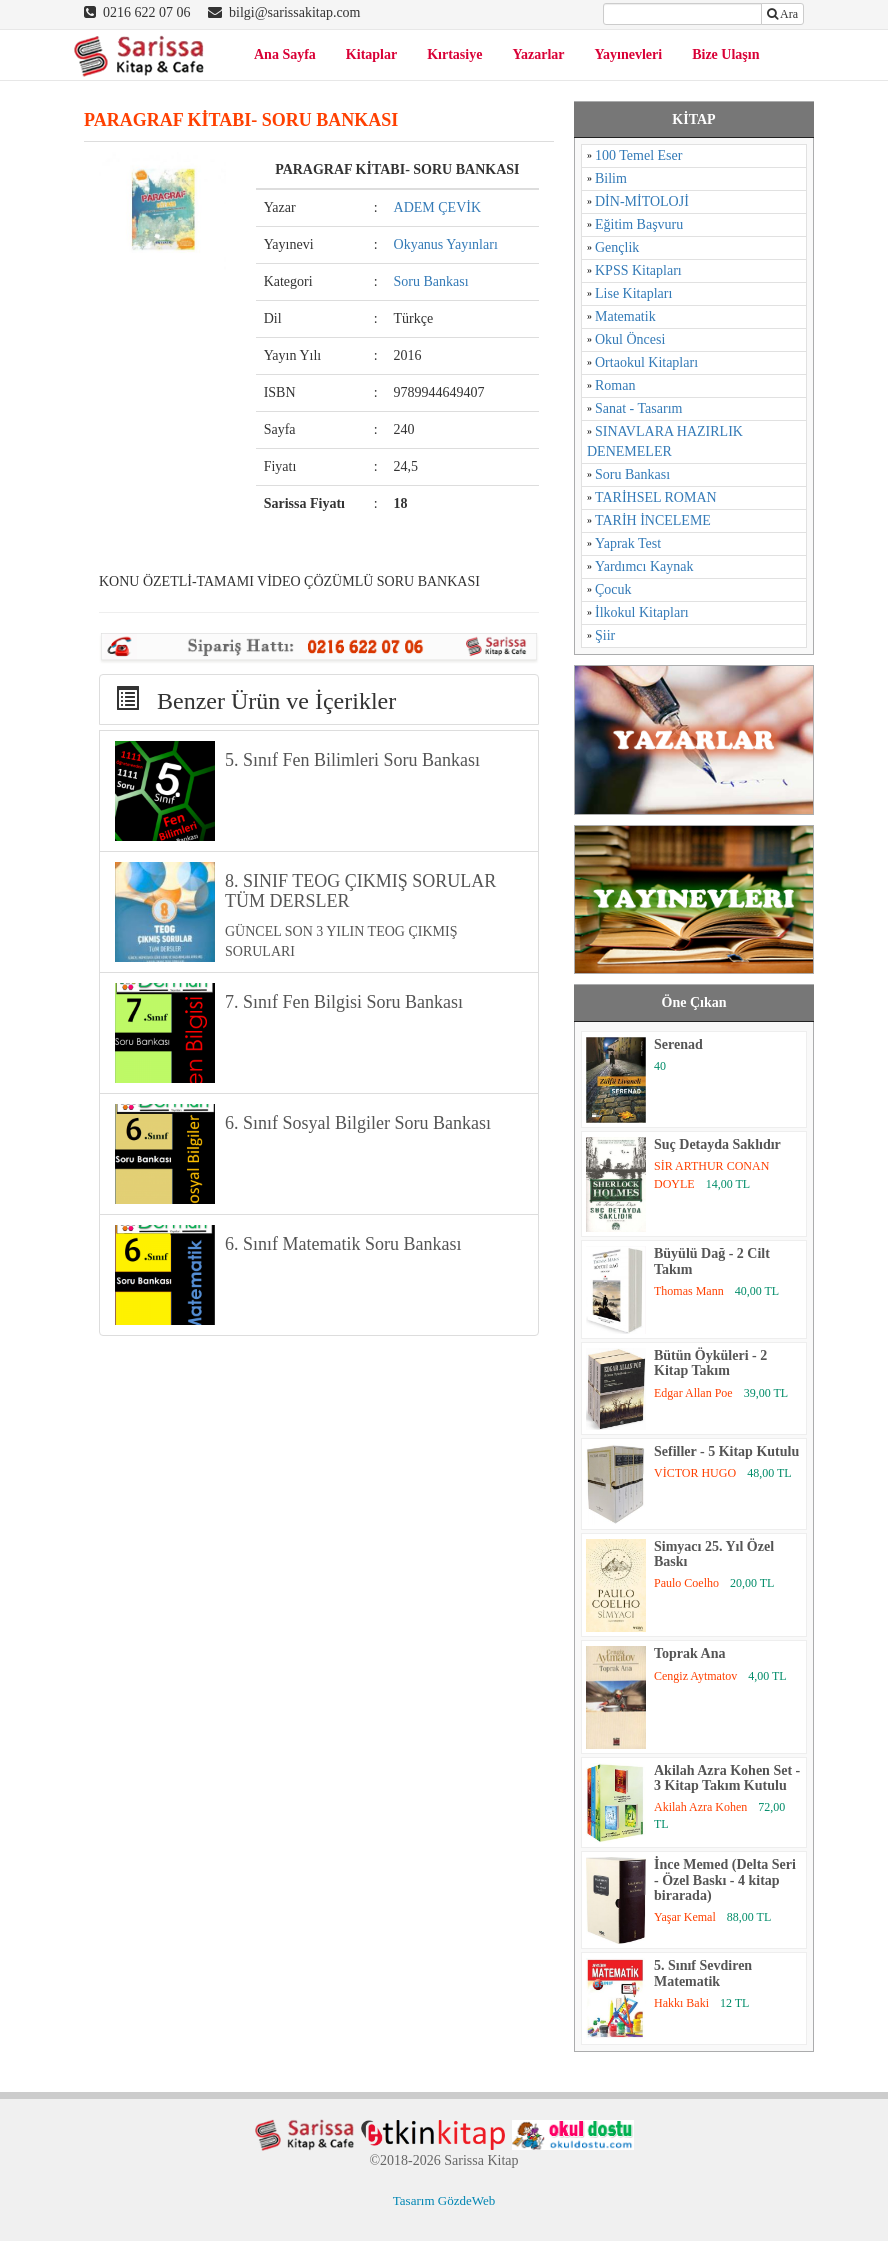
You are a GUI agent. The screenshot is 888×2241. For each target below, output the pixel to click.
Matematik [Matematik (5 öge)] (625, 316)
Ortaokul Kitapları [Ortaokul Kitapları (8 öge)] (646, 362)
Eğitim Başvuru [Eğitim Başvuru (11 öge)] (639, 224)
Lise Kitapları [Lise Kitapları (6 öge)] (633, 293)
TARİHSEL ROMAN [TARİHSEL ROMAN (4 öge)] (656, 497)
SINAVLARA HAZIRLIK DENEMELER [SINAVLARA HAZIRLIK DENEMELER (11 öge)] (665, 441)
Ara (782, 14)
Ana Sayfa (285, 54)
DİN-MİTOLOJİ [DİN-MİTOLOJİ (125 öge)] (642, 201)
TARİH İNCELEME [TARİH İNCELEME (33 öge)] (653, 520)
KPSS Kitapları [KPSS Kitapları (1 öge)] (638, 270)
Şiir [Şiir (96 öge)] (605, 635)
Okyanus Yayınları (446, 244)
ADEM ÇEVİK (438, 207)
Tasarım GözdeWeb (444, 2200)
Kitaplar (371, 54)
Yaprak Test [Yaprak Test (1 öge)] (628, 543)
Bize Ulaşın (725, 54)
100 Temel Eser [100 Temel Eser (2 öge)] (638, 155)
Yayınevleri (629, 54)
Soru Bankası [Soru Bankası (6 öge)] (632, 474)
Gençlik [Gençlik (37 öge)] (617, 247)
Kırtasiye (454, 54)
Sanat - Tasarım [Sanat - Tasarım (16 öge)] (638, 408)
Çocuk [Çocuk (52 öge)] (613, 589)
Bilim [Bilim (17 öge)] (611, 178)
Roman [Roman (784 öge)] (615, 385)
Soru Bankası (431, 281)
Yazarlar (538, 54)
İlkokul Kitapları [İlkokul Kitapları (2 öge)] (642, 612)
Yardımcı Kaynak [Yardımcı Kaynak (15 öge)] (644, 566)
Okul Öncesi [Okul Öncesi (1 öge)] (630, 339)
